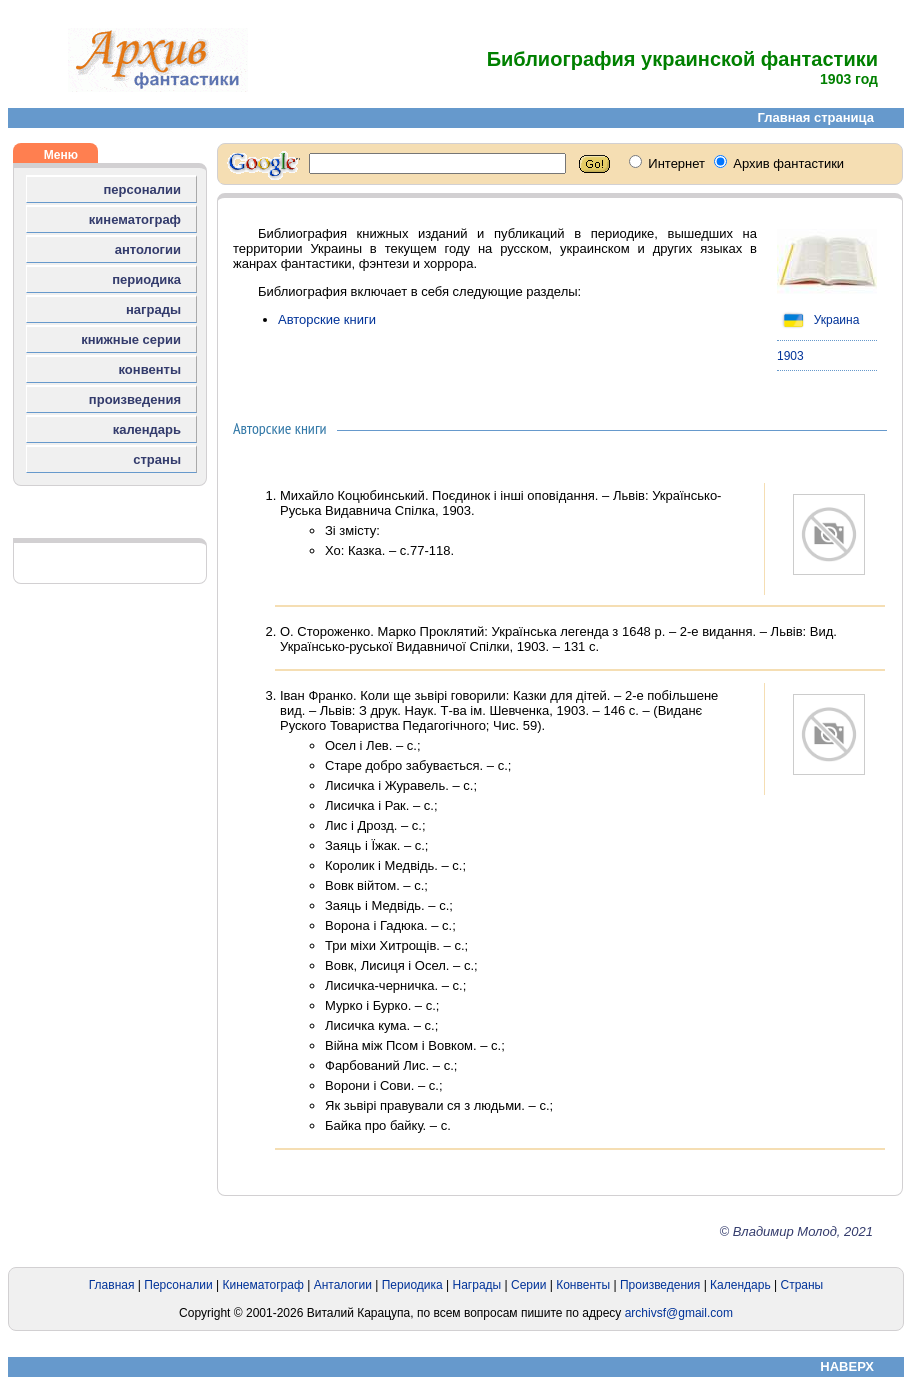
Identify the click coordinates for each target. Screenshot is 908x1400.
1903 (790, 356)
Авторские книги (327, 319)
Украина (818, 320)
